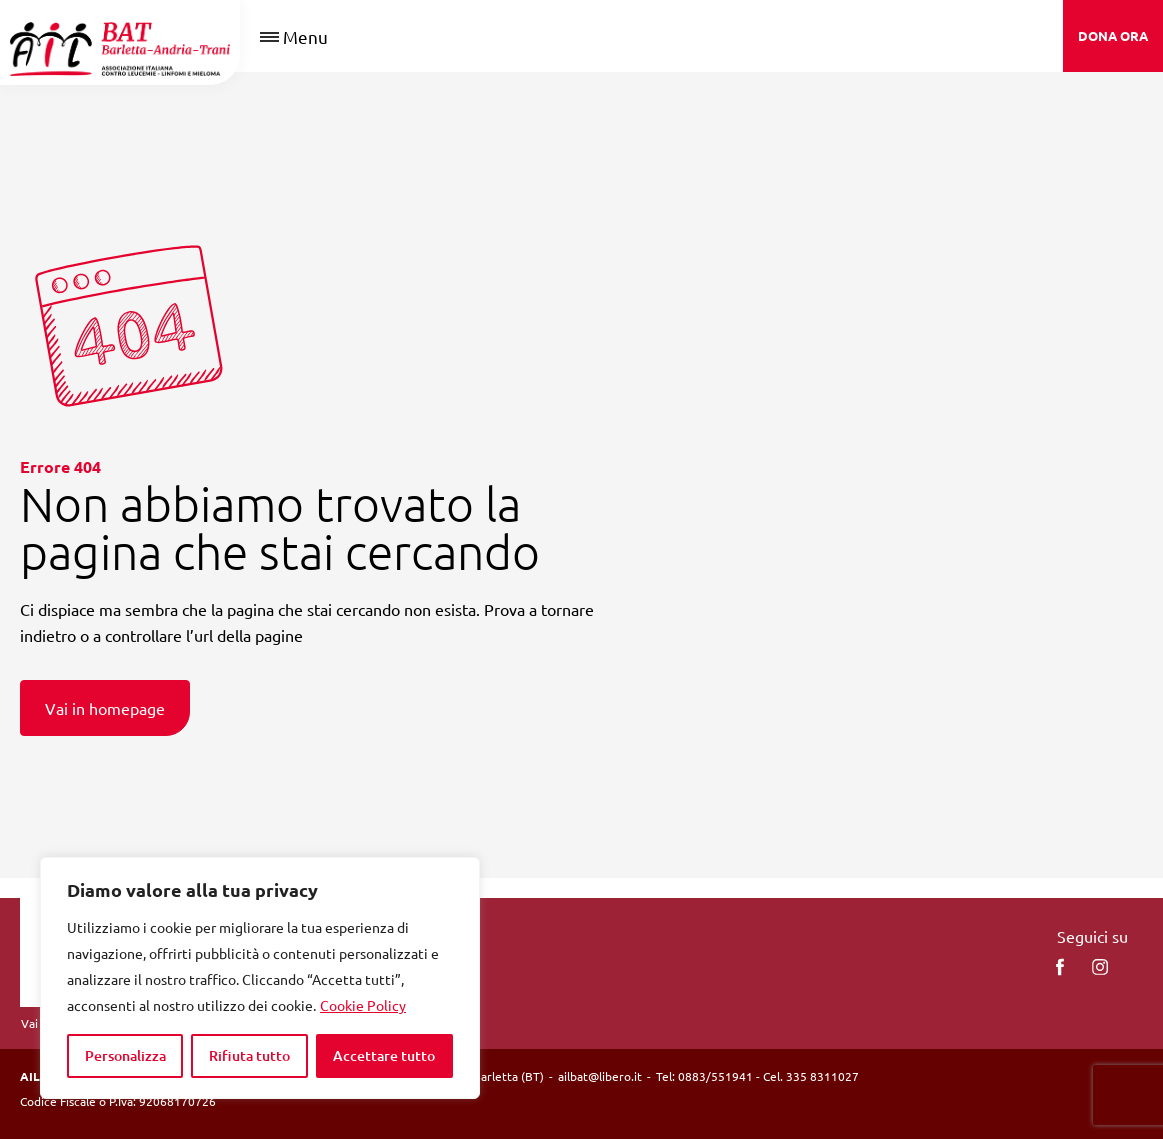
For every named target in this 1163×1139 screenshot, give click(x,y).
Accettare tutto (384, 1055)
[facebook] (1060, 967)
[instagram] (1100, 967)
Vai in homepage (105, 708)
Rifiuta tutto (249, 1055)
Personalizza (125, 1055)
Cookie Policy (363, 1005)
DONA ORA (1113, 35)
